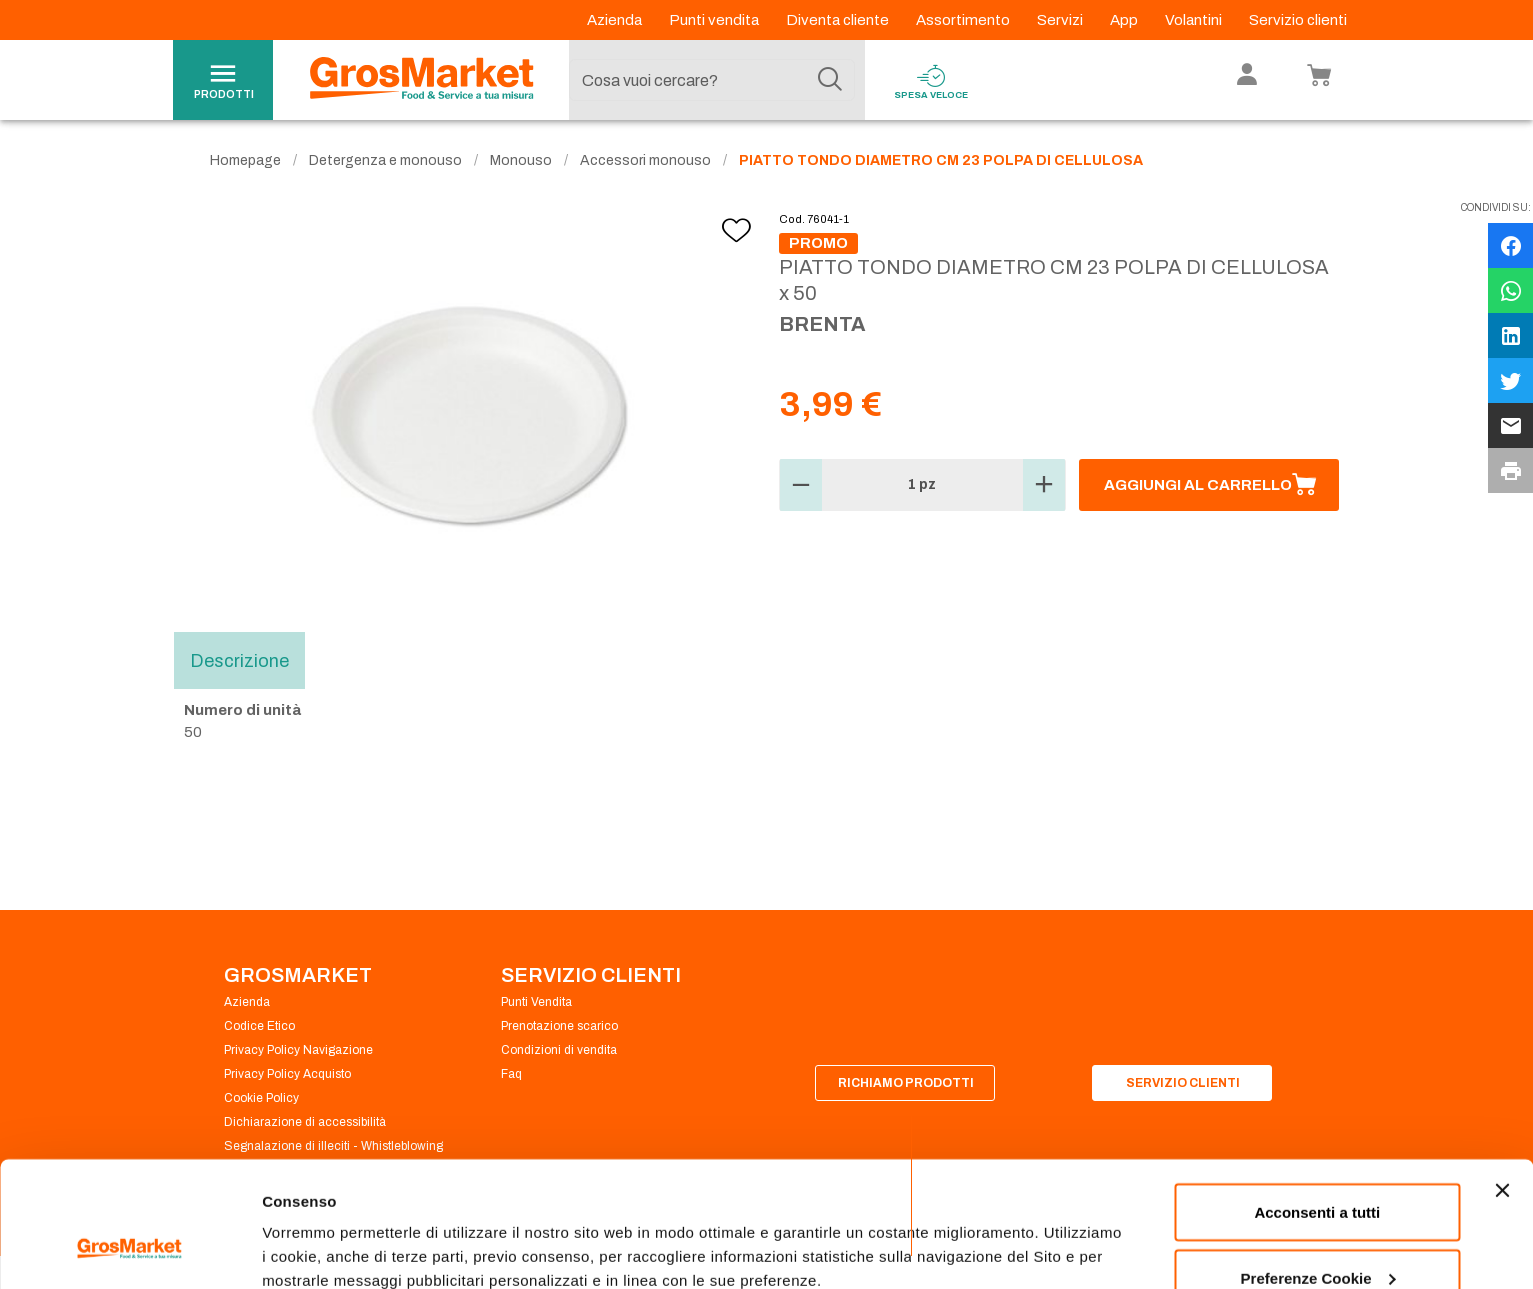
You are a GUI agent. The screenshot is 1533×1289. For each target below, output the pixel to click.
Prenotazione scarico (559, 1026)
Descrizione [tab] (239, 660)
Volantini (1195, 20)
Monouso (521, 160)
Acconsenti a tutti (1317, 1104)
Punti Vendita (536, 1002)
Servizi (1061, 20)
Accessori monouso (645, 160)
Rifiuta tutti (1317, 1235)
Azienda (616, 20)
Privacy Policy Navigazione (298, 1050)
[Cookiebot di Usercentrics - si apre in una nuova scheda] (129, 1250)
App (1125, 20)
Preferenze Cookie (328, 1227)
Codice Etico (259, 1026)
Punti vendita (715, 20)
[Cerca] (830, 80)
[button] (801, 485)
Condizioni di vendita (559, 1050)
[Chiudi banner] (1502, 1083)
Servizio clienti (1298, 20)
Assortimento (964, 20)
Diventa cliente (839, 20)
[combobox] (712, 80)
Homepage (245, 160)
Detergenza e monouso (385, 160)
